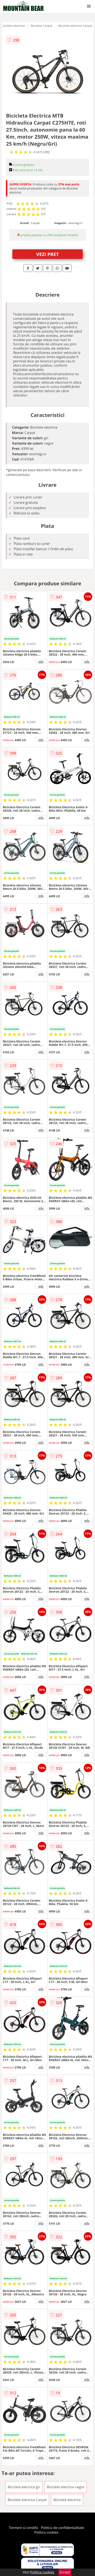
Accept (64, 2572)
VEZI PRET (47, 254)
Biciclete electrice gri (24, 2487)
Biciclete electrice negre (65, 2487)
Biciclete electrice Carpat (75, 26)
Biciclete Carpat (41, 26)
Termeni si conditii (23, 2527)
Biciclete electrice (13, 26)
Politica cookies (46, 2532)
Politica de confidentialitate (62, 2527)
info (40, 661)
